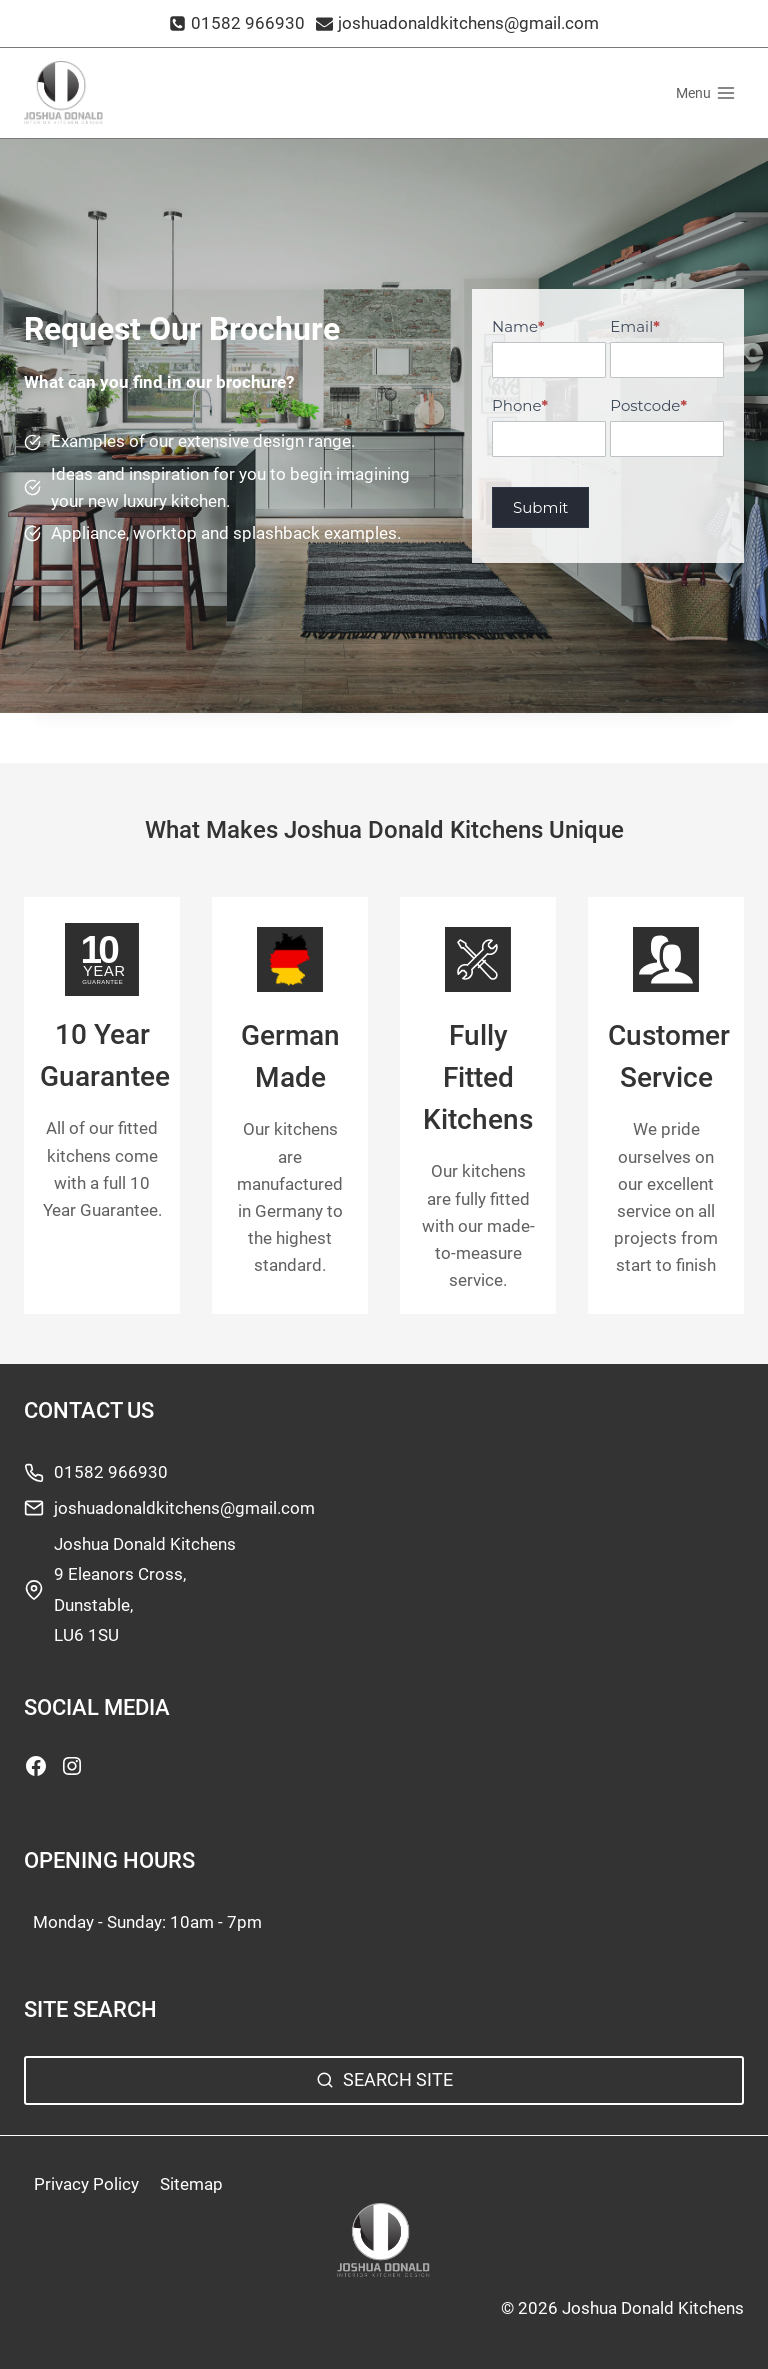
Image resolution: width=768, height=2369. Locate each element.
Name (518, 326)
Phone (520, 405)
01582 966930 (111, 1472)
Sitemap (191, 2184)
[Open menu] (705, 93)
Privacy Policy (86, 2184)
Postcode (648, 405)
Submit (540, 507)
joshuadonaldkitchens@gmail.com (184, 1508)
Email (634, 326)
